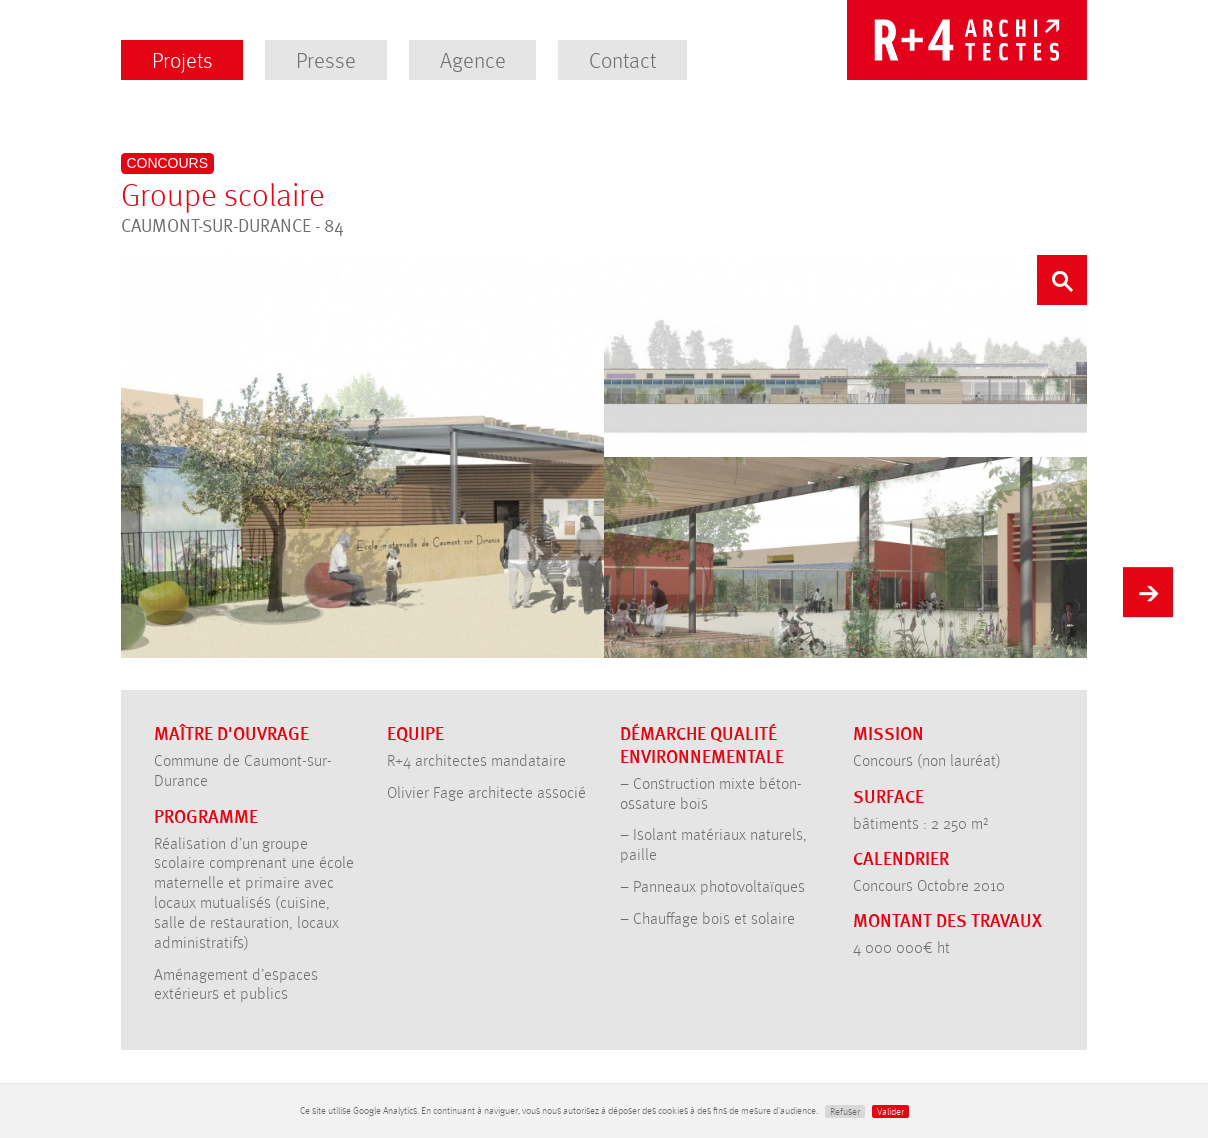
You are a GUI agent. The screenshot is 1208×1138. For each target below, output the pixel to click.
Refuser (845, 1111)
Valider (890, 1111)
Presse (326, 59)
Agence (473, 59)
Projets (182, 59)
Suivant (1148, 589)
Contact (622, 59)
